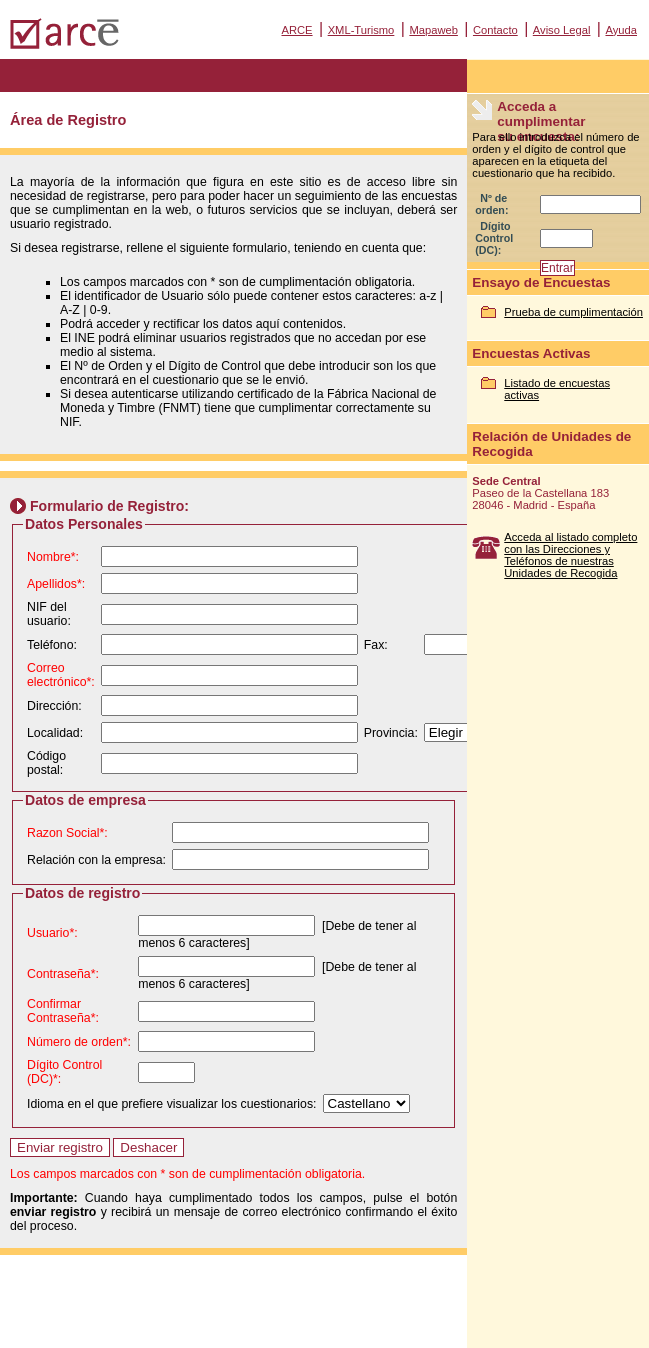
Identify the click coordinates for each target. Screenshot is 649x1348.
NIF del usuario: (49, 614)
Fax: (376, 645)
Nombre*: (53, 557)
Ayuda (621, 30)
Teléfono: (52, 645)
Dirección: (54, 706)
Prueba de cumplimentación (573, 312)
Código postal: (46, 763)
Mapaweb (433, 30)
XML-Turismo (361, 30)
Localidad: (55, 733)
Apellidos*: (56, 584)
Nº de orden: (491, 204)
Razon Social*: (67, 833)
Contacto (495, 30)
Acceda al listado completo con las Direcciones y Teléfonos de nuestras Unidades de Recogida (570, 555)
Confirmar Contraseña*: (63, 1011)
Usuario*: (52, 933)
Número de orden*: (79, 1042)
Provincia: (391, 733)
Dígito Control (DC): (494, 238)
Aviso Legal (562, 30)
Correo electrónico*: (61, 675)
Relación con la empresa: (96, 860)
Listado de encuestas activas (557, 389)
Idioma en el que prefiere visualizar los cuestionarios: (172, 1104)
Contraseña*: (63, 974)
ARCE (296, 30)
